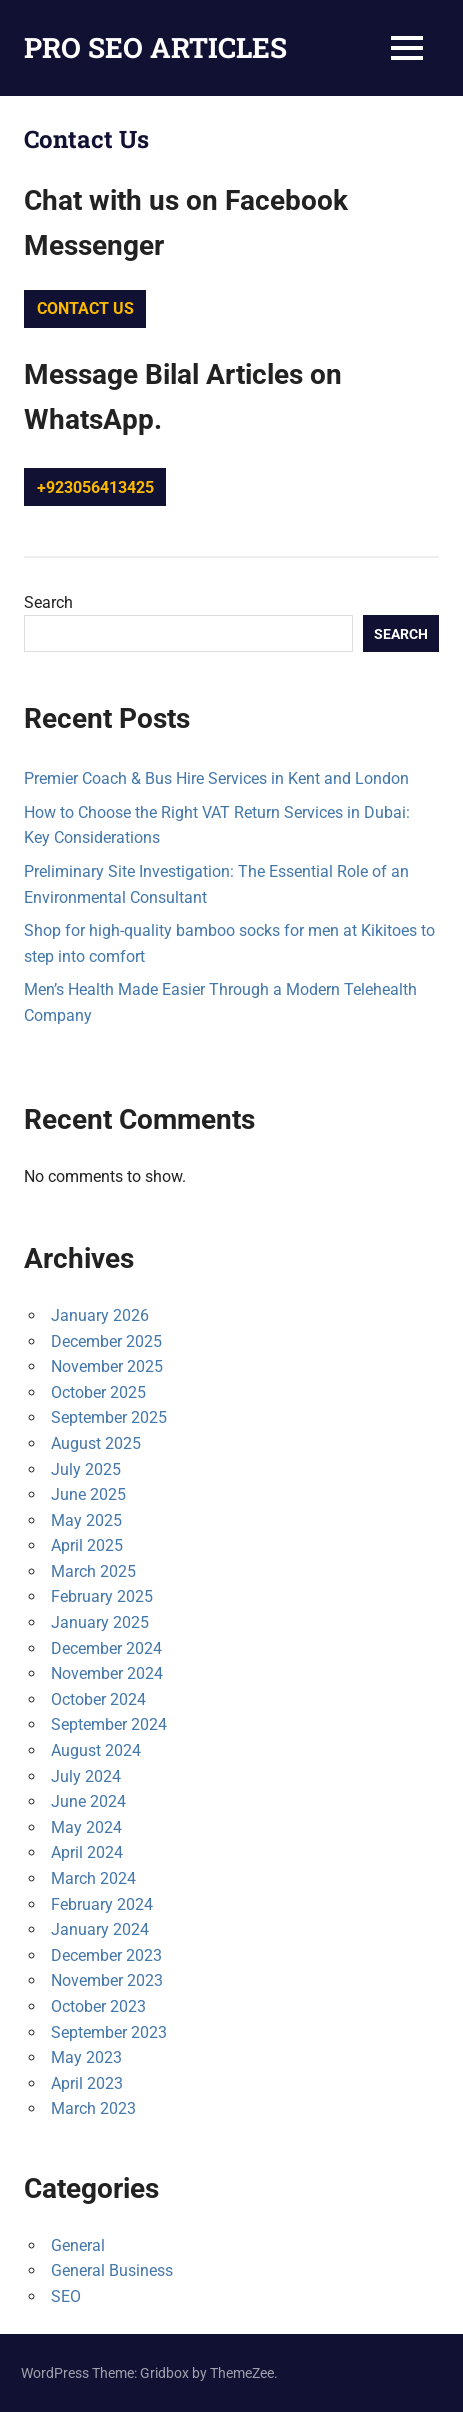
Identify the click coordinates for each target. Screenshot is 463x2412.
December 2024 (106, 1648)
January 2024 (100, 1929)
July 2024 (86, 1776)
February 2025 (102, 1596)
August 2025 (96, 1443)
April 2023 (87, 2083)
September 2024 (109, 1724)
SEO (66, 2296)
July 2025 (86, 1469)
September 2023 (109, 2032)
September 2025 (109, 1417)
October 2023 (98, 2006)
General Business (112, 2270)
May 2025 (86, 1520)
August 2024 (96, 1750)
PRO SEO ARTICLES (155, 47)
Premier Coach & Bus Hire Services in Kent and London (216, 778)
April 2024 (87, 1852)
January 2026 (100, 1315)
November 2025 (107, 1366)
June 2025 (88, 1494)
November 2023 (107, 1980)
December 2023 (106, 1955)
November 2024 (107, 1673)
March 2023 (93, 2108)
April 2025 (87, 1545)
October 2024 (98, 1699)
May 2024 (86, 1827)
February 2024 (102, 1904)
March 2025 (93, 1571)
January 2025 (100, 1622)
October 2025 (98, 1392)
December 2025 (106, 1341)
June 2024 (88, 1801)
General (78, 2245)
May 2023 (86, 2057)
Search (48, 602)
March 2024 (93, 1878)
